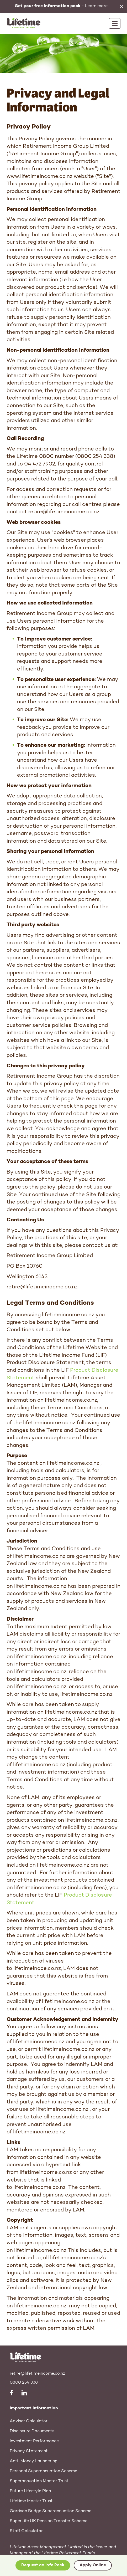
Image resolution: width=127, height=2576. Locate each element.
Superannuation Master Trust (39, 2481)
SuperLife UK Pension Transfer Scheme (48, 2521)
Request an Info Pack (42, 2565)
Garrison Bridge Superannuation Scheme (50, 2511)
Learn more (61, 6)
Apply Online (93, 2565)
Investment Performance (34, 2441)
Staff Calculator (26, 2531)
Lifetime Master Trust (31, 2501)
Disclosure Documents (32, 2431)
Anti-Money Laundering (33, 2461)
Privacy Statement (29, 2451)
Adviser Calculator (28, 2421)
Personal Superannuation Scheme (43, 2471)
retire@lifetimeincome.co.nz (37, 2374)
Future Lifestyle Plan (30, 2491)
